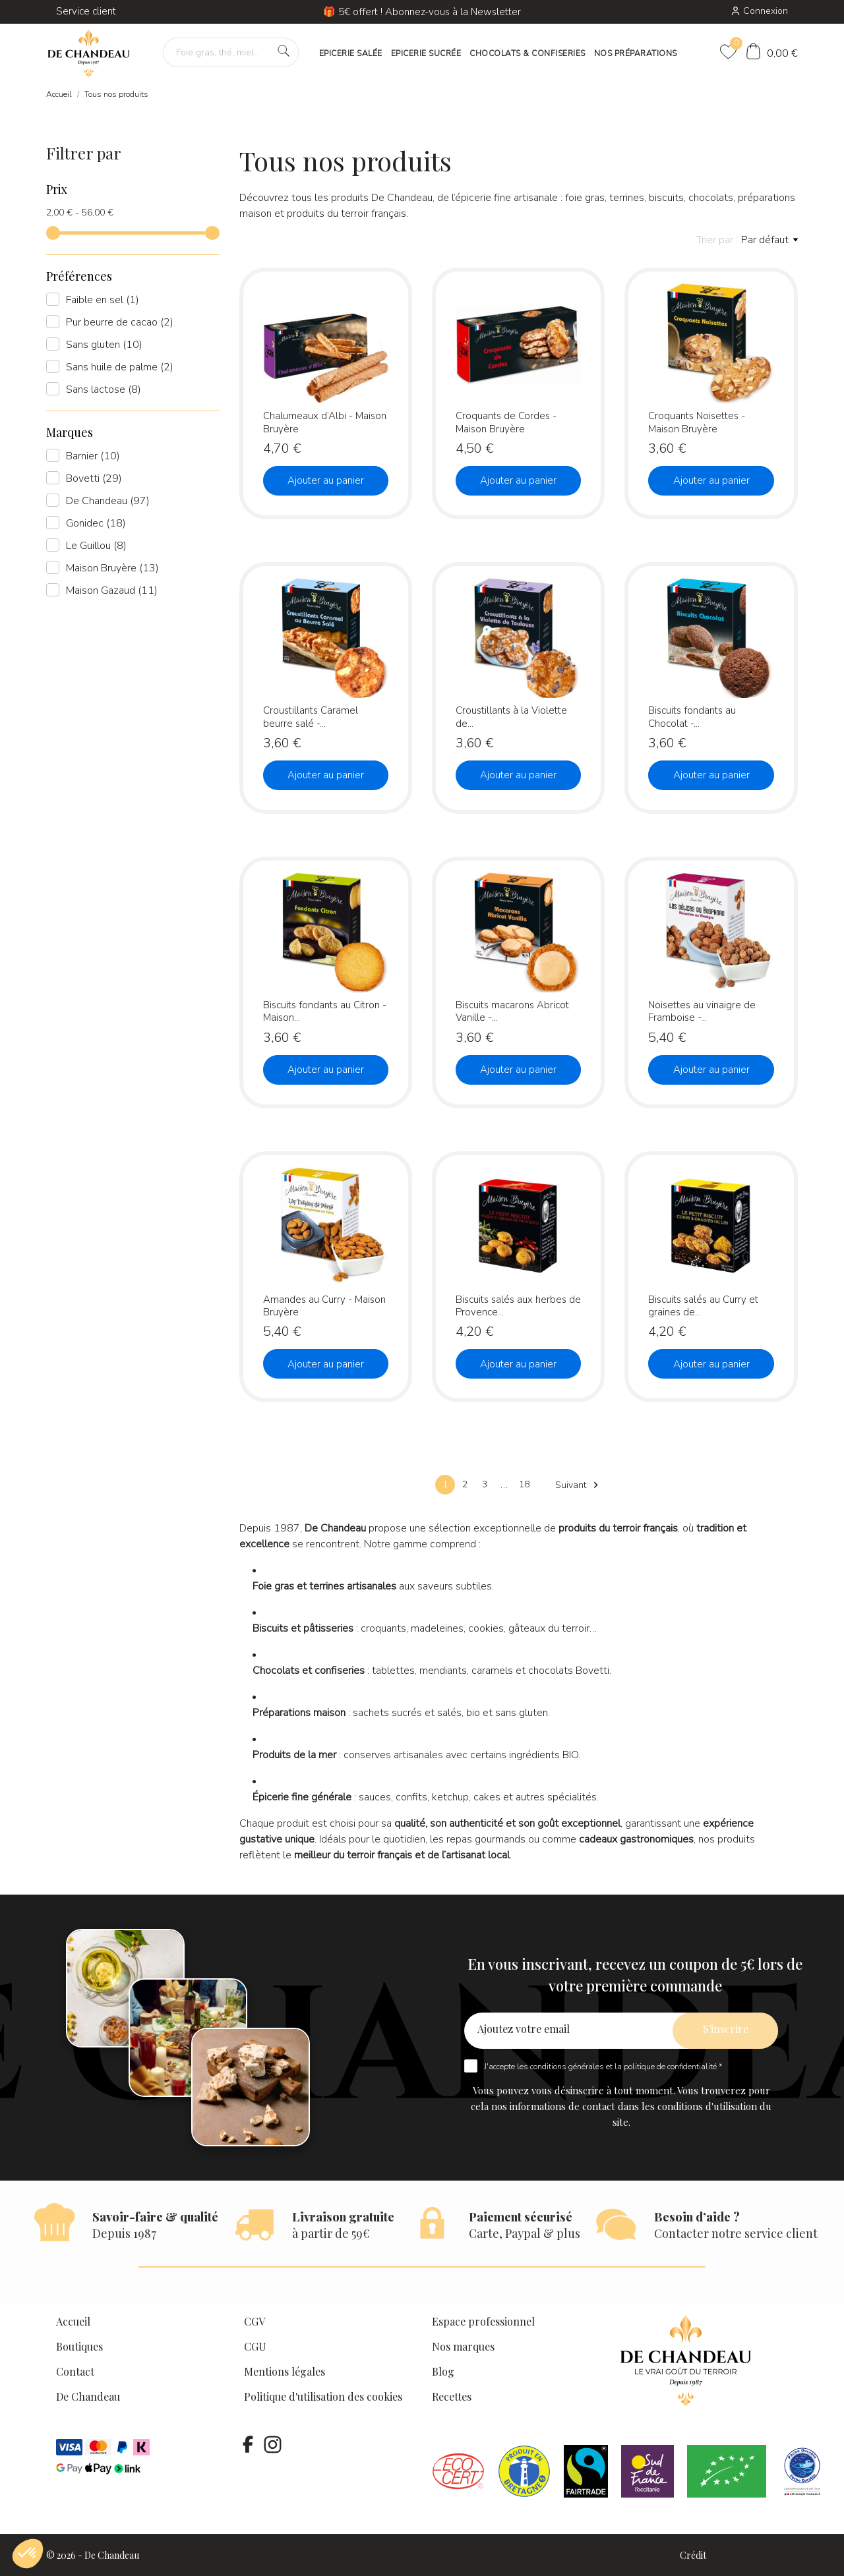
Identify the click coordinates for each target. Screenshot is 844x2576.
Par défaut (769, 240)
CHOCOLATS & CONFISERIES (527, 53)
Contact (75, 2371)
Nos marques (463, 2346)
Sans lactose (103, 389)
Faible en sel (102, 300)
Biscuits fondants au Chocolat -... (692, 717)
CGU (255, 2346)
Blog (443, 2371)
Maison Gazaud (112, 590)
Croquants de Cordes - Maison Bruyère (506, 422)
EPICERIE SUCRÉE (426, 53)
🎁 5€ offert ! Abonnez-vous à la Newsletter (422, 11)
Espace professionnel (483, 2321)
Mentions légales (284, 2371)
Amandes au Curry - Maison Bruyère (324, 1306)
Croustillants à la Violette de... (511, 717)
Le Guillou (96, 545)
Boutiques (79, 2346)
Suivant (578, 1485)
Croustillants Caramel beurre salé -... (310, 717)
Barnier (93, 456)
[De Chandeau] (88, 53)
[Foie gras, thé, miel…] (231, 52)
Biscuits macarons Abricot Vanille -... (512, 1011)
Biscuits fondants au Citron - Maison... (324, 1011)
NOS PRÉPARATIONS (635, 53)
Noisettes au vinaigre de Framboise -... (702, 1011)
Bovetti (94, 478)
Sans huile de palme (119, 367)
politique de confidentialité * (673, 2066)
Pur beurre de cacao (119, 322)
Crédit (693, 2555)
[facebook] (247, 2444)
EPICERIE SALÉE (350, 53)
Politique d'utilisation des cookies (323, 2396)
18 (524, 1484)
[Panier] (771, 53)
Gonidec (96, 523)
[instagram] (272, 2444)
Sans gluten (104, 344)
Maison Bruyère (112, 568)
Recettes (451, 2396)
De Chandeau (108, 501)
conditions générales (567, 2066)
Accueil (73, 2321)
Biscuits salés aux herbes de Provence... (518, 1306)
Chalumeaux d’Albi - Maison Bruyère (324, 422)
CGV (254, 2321)
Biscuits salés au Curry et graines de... (703, 1306)
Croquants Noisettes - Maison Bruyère (696, 422)
